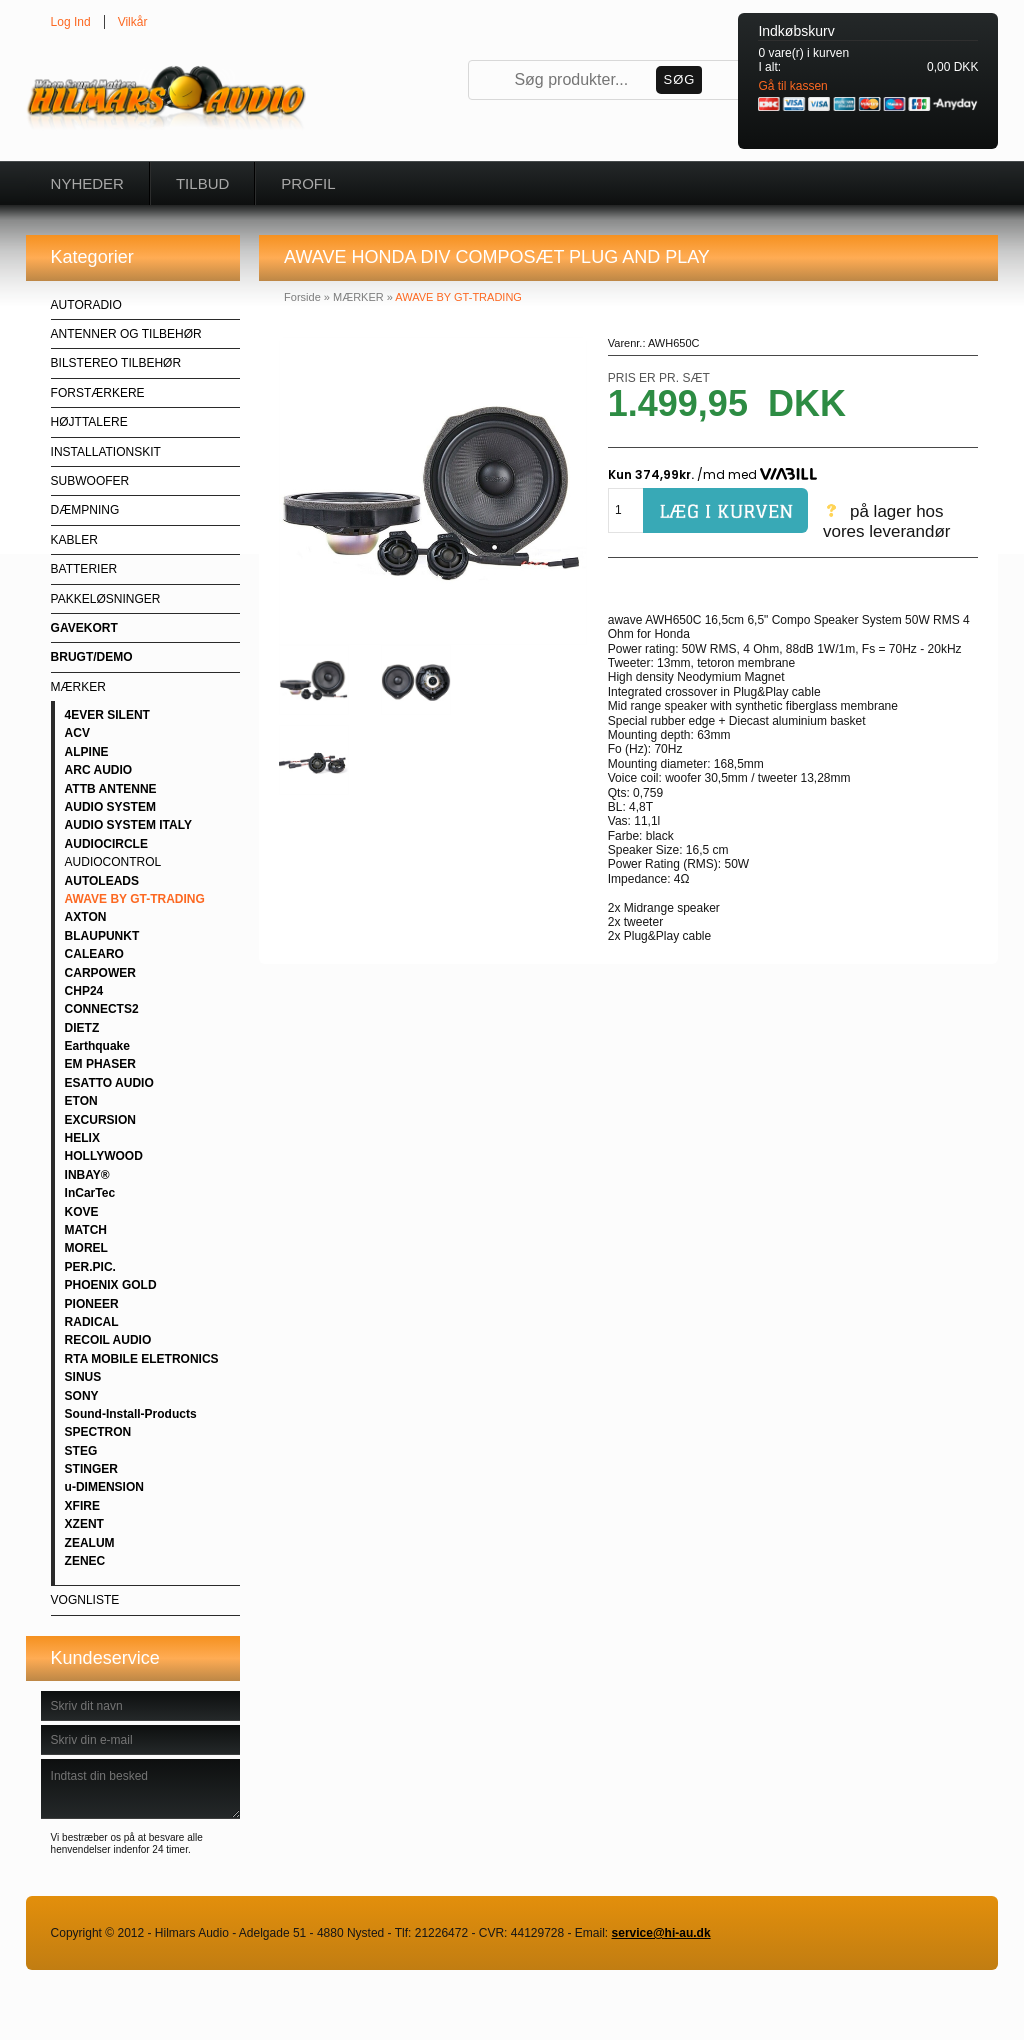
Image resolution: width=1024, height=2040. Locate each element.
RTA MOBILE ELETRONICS (142, 1359)
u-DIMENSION (104, 1487)
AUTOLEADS (102, 881)
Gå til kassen (792, 86)
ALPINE (87, 752)
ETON (81, 1101)
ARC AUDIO (99, 770)
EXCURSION (100, 1120)
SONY (82, 1396)
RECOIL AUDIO (108, 1340)
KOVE (82, 1212)
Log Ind (71, 22)
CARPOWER (100, 973)
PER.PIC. (90, 1267)
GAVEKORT (84, 628)
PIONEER (92, 1304)
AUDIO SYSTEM (110, 807)
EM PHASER (100, 1064)
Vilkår (133, 22)
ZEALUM (90, 1543)
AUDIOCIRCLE (106, 844)
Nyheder (87, 183)
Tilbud (202, 183)
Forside (302, 297)
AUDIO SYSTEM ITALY (128, 825)
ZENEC (85, 1561)
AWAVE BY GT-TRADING (135, 899)
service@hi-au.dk (661, 1933)
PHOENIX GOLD (111, 1285)
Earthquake (97, 1046)
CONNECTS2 (102, 1009)
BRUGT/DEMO (92, 657)
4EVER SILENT (107, 715)
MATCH (86, 1230)
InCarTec (90, 1193)
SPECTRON (98, 1432)
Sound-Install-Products (131, 1414)
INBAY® (87, 1175)
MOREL (86, 1248)
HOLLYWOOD (104, 1156)
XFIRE (82, 1506)
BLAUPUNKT (102, 936)
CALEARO (94, 954)
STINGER (91, 1469)
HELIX (82, 1138)
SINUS (83, 1377)
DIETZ (82, 1028)
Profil (308, 183)
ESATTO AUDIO (109, 1083)
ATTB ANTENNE (111, 789)
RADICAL (92, 1322)
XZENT (84, 1524)
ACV (77, 733)
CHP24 (84, 991)
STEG (81, 1451)
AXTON (86, 917)
